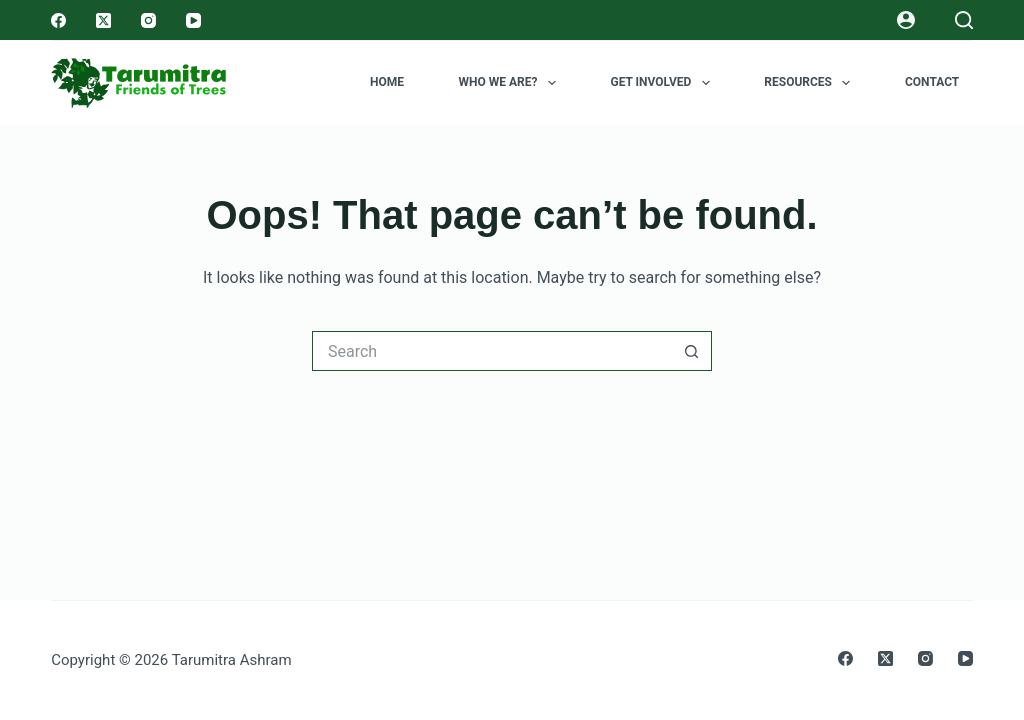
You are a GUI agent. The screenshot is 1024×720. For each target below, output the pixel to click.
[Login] (906, 20)
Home (387, 82)
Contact (932, 82)
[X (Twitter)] (103, 20)
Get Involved (663, 83)
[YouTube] (193, 20)
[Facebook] (58, 20)
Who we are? (511, 83)
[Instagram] (148, 20)
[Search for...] (492, 351)
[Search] (964, 20)
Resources (811, 83)
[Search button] (692, 351)
